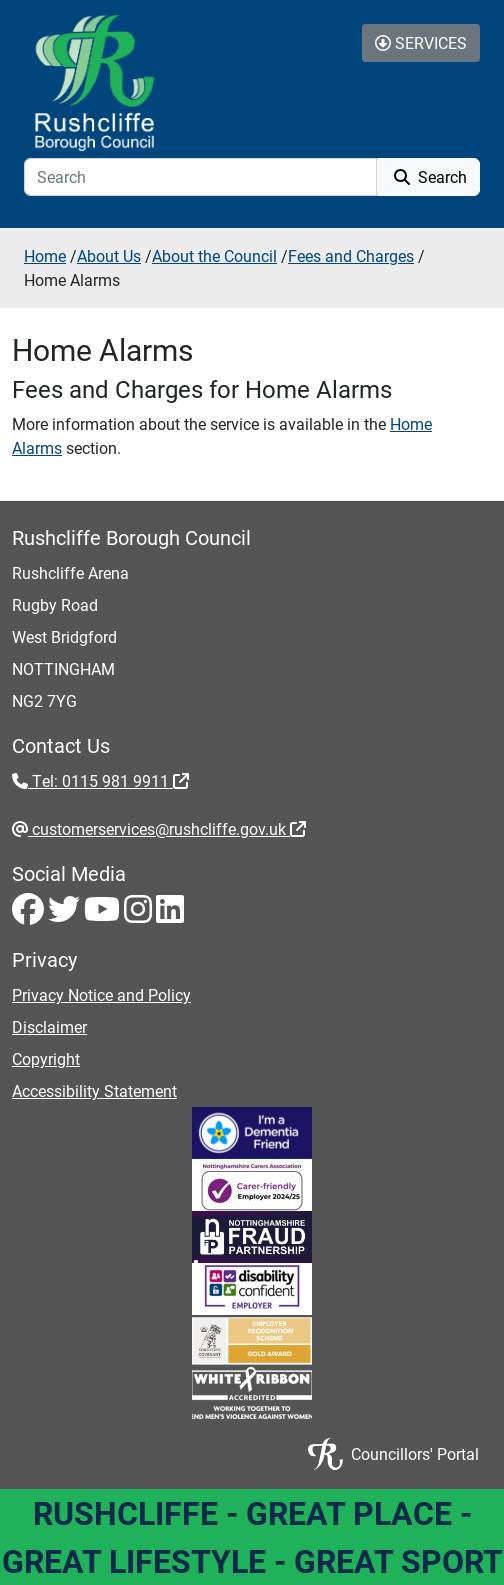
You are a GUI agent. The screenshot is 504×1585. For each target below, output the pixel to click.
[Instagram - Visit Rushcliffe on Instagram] (140, 914)
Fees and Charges (351, 255)
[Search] (200, 177)
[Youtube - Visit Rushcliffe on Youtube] (104, 914)
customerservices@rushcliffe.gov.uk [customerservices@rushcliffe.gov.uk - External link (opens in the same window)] (167, 828)
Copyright (46, 1058)
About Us (109, 255)
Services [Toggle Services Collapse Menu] (421, 42)
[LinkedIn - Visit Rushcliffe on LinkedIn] (170, 914)
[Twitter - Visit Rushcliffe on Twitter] (66, 914)
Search (428, 176)
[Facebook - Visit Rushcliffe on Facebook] (30, 914)
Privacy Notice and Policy (101, 994)
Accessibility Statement (94, 1090)
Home (45, 255)
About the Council (214, 255)
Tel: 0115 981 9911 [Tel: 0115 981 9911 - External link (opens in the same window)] (108, 780)
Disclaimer (49, 1026)
